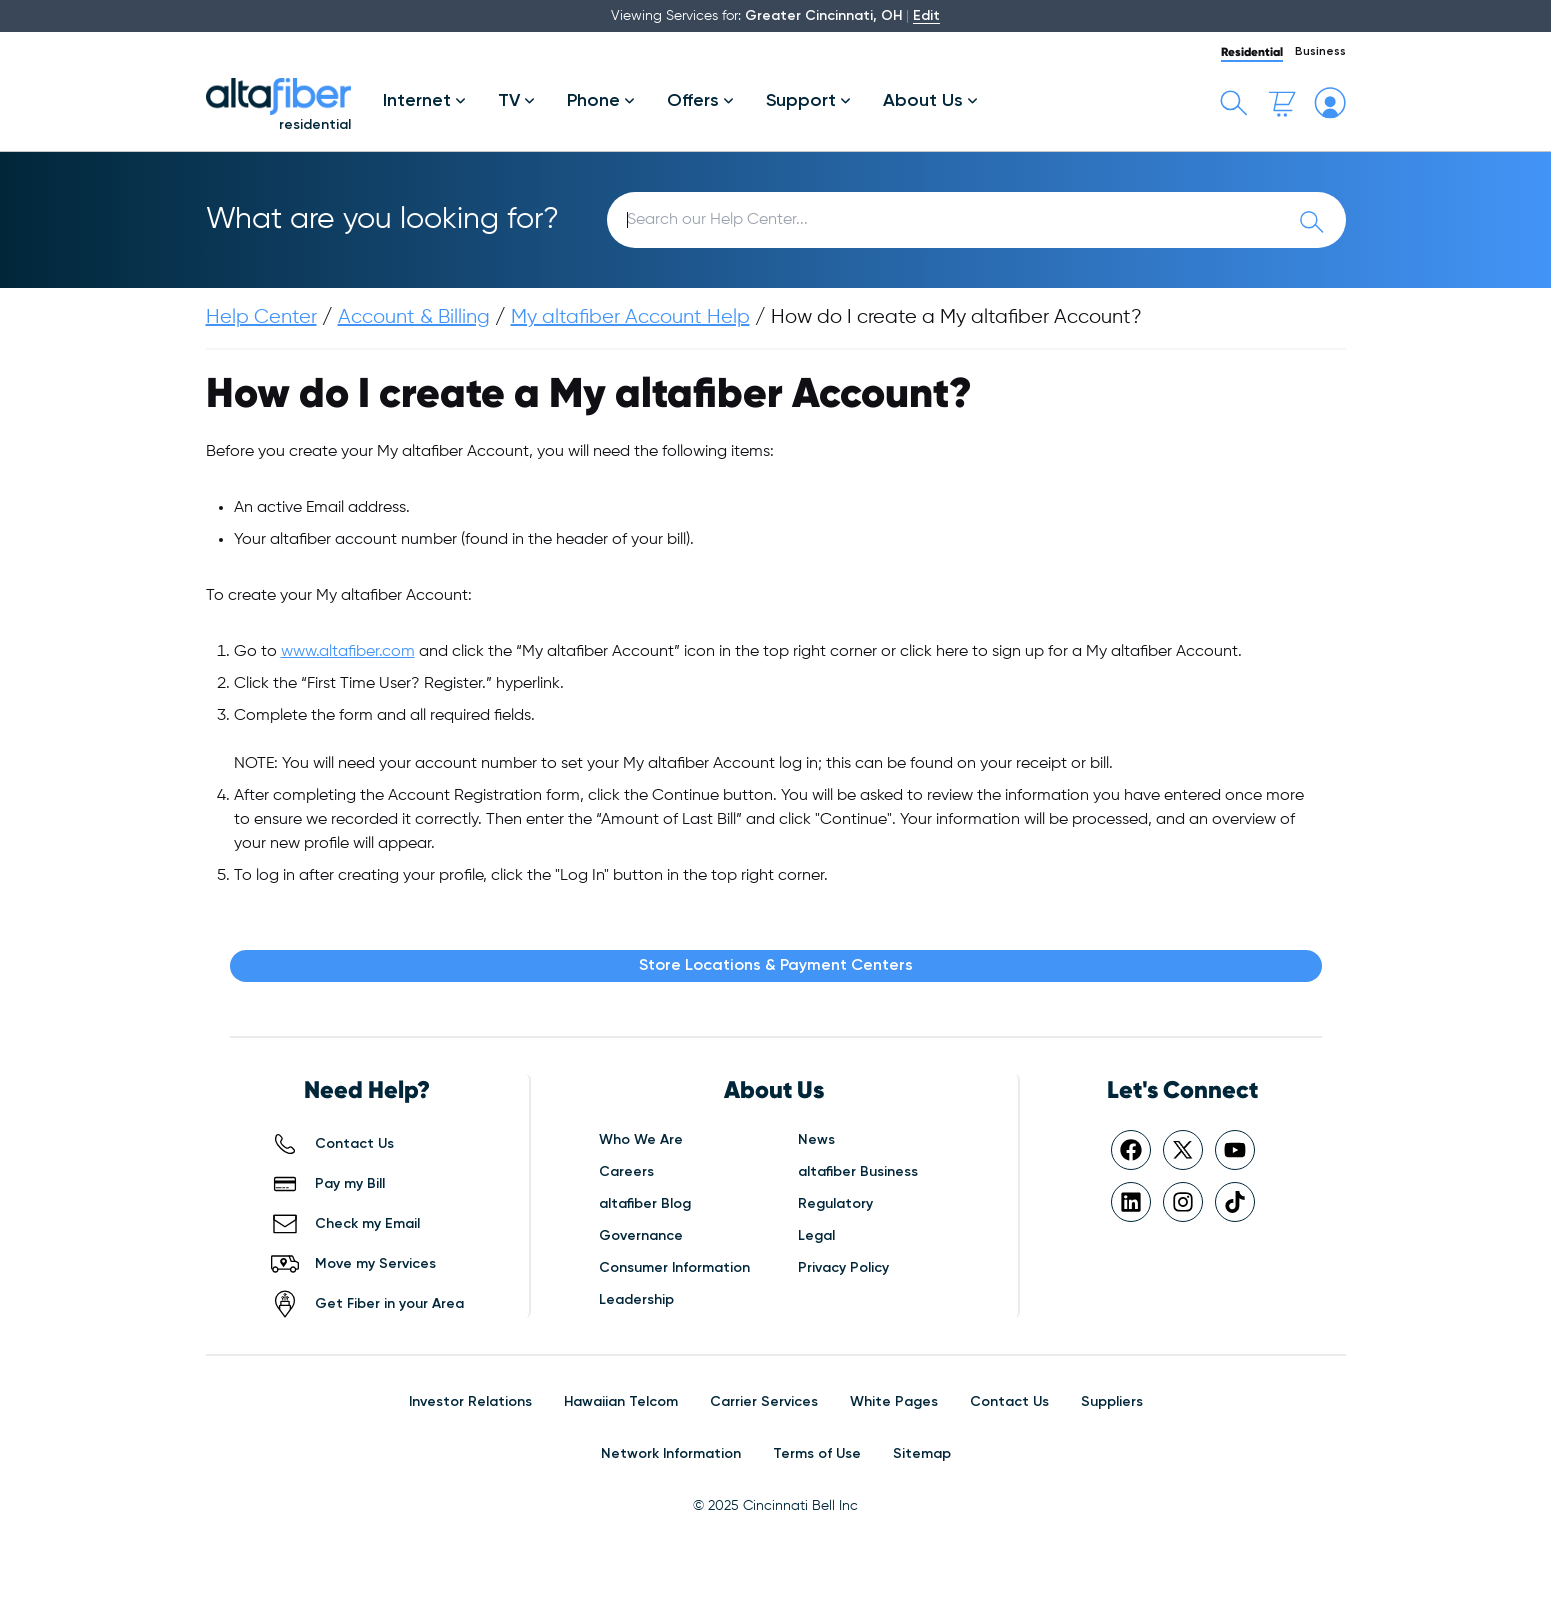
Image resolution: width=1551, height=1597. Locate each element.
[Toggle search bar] (1234, 103)
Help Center (261, 317)
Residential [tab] (1252, 51)
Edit (926, 16)
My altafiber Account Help (630, 317)
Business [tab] (1320, 52)
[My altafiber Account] (1330, 103)
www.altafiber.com (348, 652)
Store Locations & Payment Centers (776, 966)
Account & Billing (414, 317)
